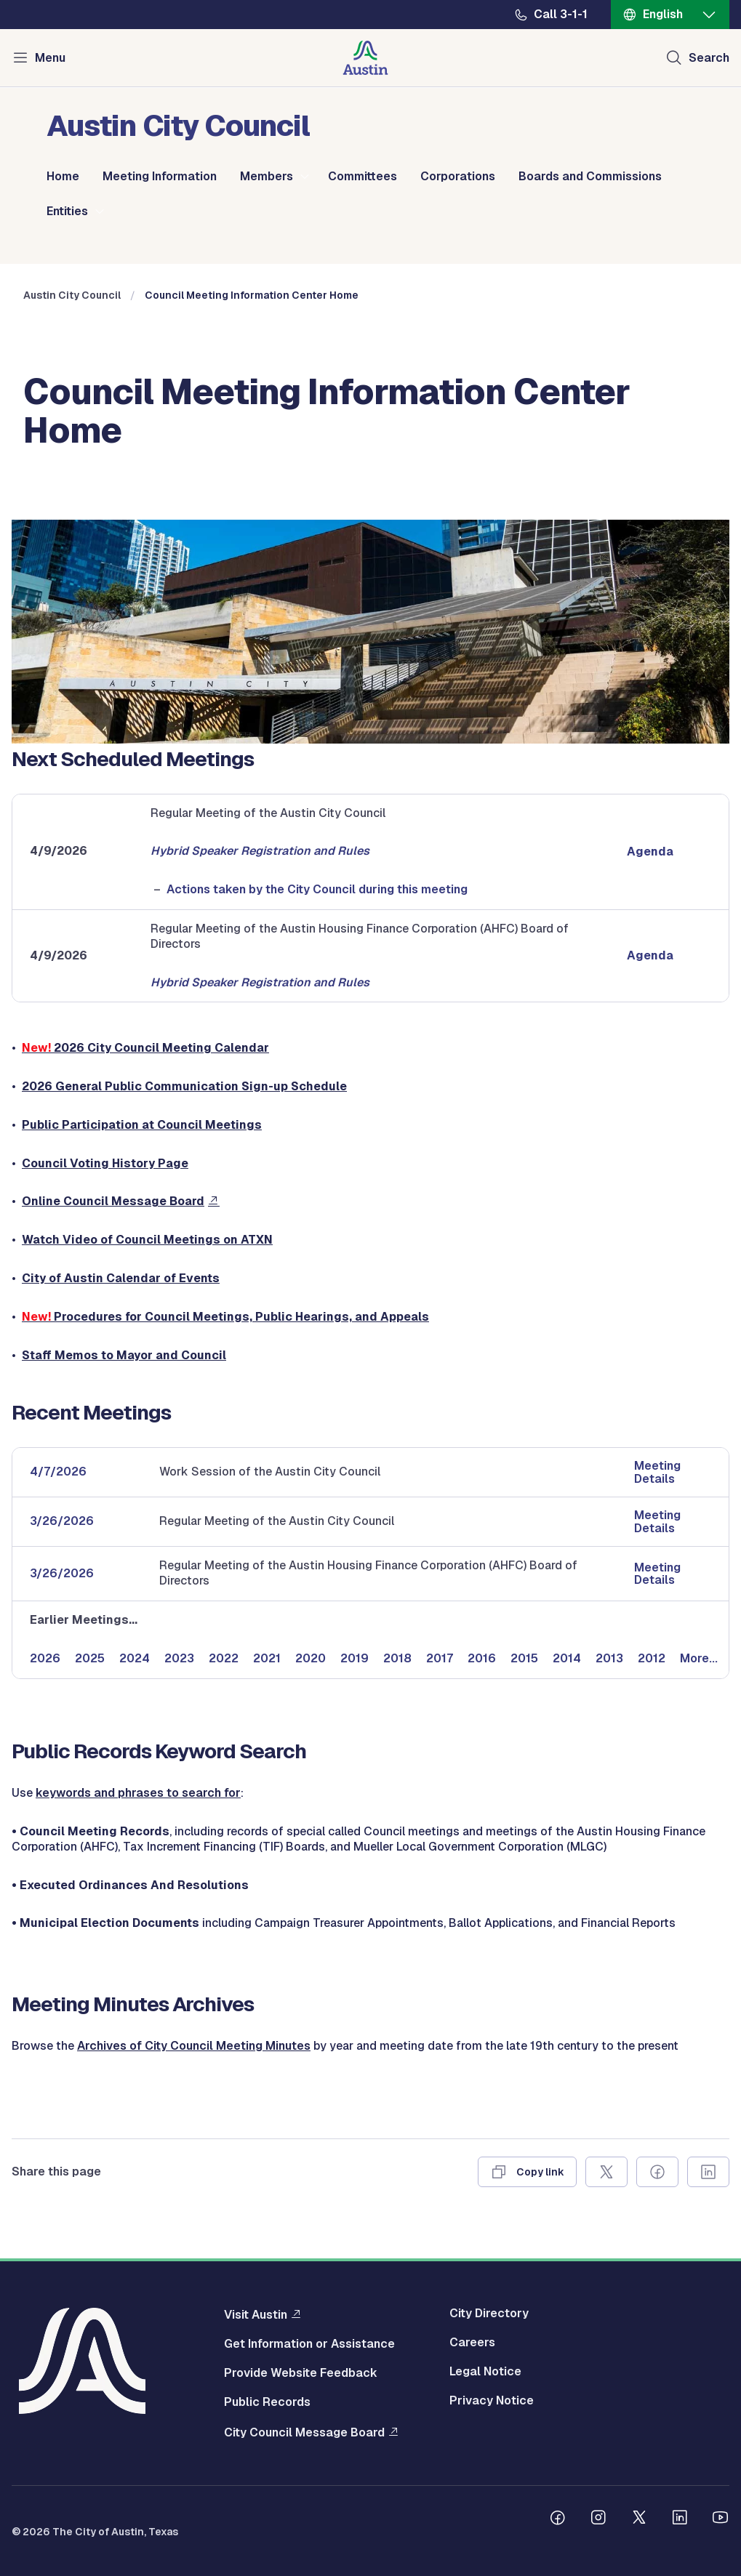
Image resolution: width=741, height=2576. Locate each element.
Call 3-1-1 (561, 14)
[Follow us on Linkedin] (680, 2519)
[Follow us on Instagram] (598, 2519)
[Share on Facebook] (657, 2172)
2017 (439, 1658)
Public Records (267, 2402)
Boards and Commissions (590, 176)
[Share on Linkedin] (708, 2172)
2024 (134, 1658)
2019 (354, 1658)
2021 (267, 1658)
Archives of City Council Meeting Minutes (194, 2045)
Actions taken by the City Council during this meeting (317, 889)
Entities (67, 211)
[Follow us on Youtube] (720, 2519)
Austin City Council (72, 295)
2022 (224, 1658)
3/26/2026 (62, 1521)
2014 (567, 1658)
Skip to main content (58, 0)
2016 (482, 1658)
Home (63, 176)
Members (266, 176)
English (663, 14)
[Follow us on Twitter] (639, 2519)
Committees (362, 176)
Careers (472, 2342)
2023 (179, 1658)
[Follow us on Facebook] (557, 2519)
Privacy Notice (491, 2401)
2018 (397, 1658)
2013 (609, 1658)
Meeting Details (657, 1472)
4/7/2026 (58, 1471)
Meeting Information (160, 176)
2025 (90, 1658)
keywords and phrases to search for (138, 1792)
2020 (310, 1658)
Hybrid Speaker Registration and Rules (260, 850)
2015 (524, 1658)
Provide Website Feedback (300, 2373)
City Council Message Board (304, 2432)
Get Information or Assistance (309, 2344)
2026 (45, 1658)
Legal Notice (485, 2372)
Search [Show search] (709, 57)
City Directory (489, 2313)
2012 (651, 1658)
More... (699, 1658)
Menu (50, 57)
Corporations (457, 176)
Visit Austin (255, 2314)
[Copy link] (527, 2172)
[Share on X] (606, 2172)
